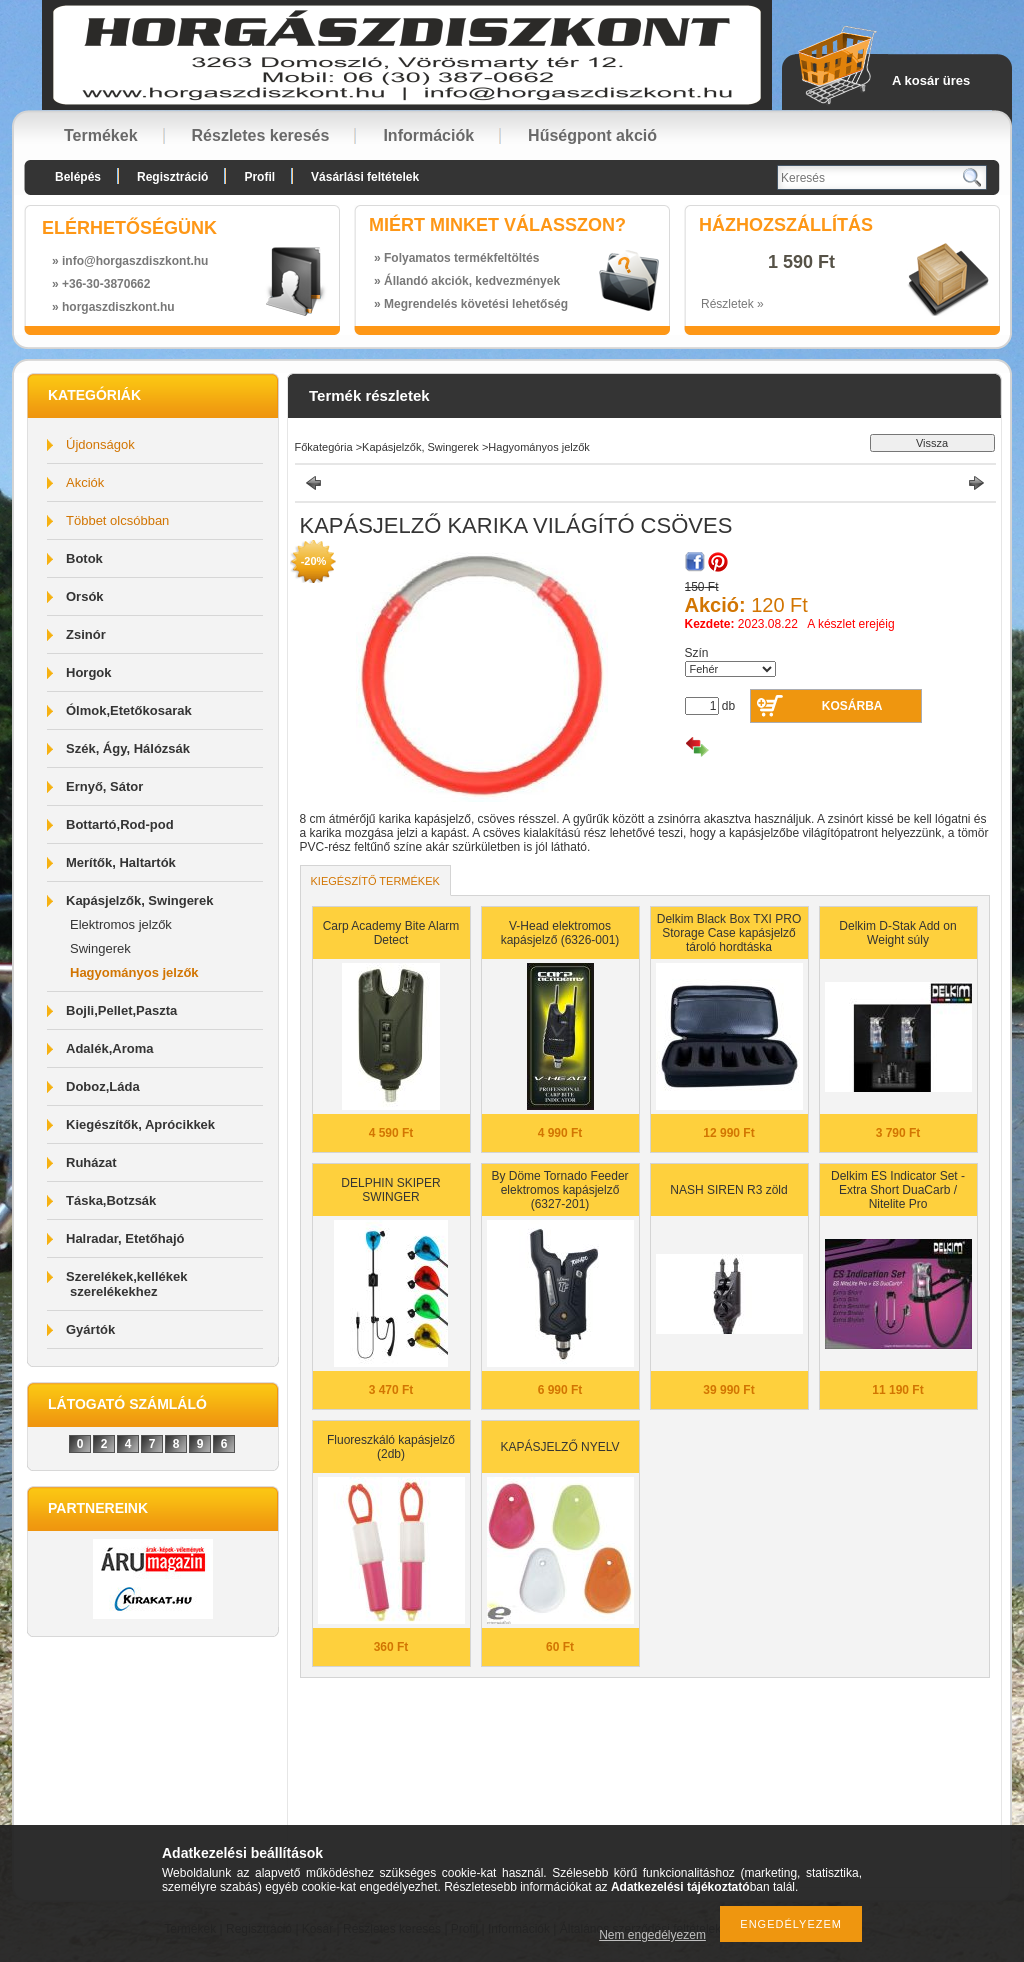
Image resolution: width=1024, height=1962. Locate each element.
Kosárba (852, 706)
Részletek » (732, 304)
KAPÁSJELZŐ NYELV (559, 1447)
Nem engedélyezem (652, 1935)
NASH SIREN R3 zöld (728, 1190)
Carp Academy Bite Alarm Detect (391, 933)
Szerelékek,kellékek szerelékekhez (126, 1284)
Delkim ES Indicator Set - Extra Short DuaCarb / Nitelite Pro (898, 1190)
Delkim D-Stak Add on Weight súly (897, 933)
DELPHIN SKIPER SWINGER (390, 1190)
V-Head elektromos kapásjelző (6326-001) (560, 933)
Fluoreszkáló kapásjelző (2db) (391, 1447)
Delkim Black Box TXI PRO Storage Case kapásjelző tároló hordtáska (729, 933)
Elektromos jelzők (121, 924)
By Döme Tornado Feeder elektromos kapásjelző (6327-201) (559, 1190)
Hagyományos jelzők (134, 972)
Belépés (78, 177)
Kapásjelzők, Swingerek (420, 447)
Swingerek (100, 948)
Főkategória (324, 447)
